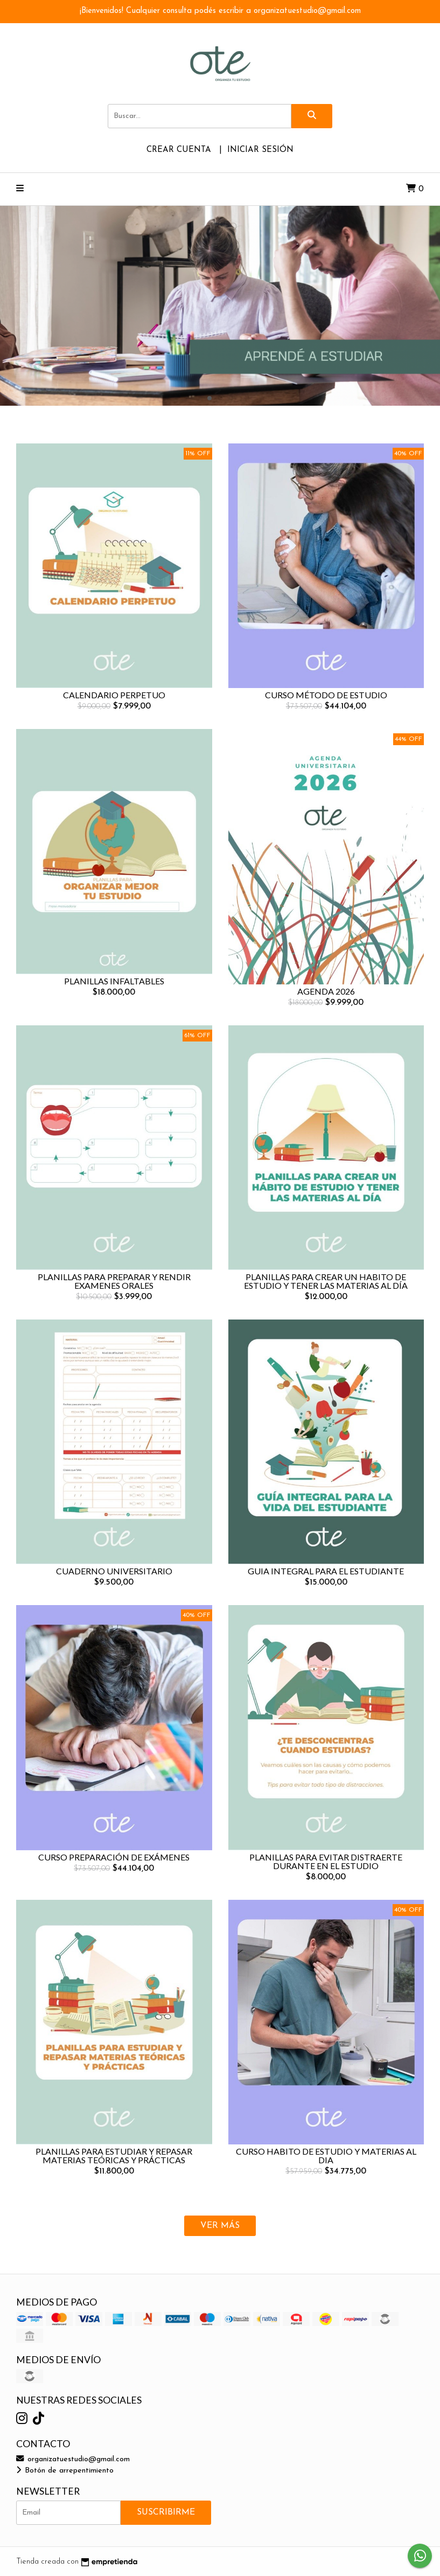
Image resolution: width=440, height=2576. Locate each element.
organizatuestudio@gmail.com (73, 2459)
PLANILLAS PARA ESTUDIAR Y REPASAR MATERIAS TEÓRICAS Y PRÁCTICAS (114, 2155)
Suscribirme (166, 2512)
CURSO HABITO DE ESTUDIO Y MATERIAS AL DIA (326, 2155)
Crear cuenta (178, 150)
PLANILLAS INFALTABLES (114, 981)
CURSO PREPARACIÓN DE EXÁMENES (114, 1857)
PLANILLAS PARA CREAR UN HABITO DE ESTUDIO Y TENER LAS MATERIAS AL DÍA (326, 1281)
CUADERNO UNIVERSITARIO (114, 1571)
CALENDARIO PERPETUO (114, 695)
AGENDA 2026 (326, 991)
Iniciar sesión (260, 150)
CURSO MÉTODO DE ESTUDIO (326, 695)
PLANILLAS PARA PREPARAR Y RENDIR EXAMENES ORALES (114, 1281)
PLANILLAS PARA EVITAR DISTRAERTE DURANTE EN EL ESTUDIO (325, 1861)
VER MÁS (220, 2225)
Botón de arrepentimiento (65, 2471)
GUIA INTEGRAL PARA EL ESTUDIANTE (326, 1571)
